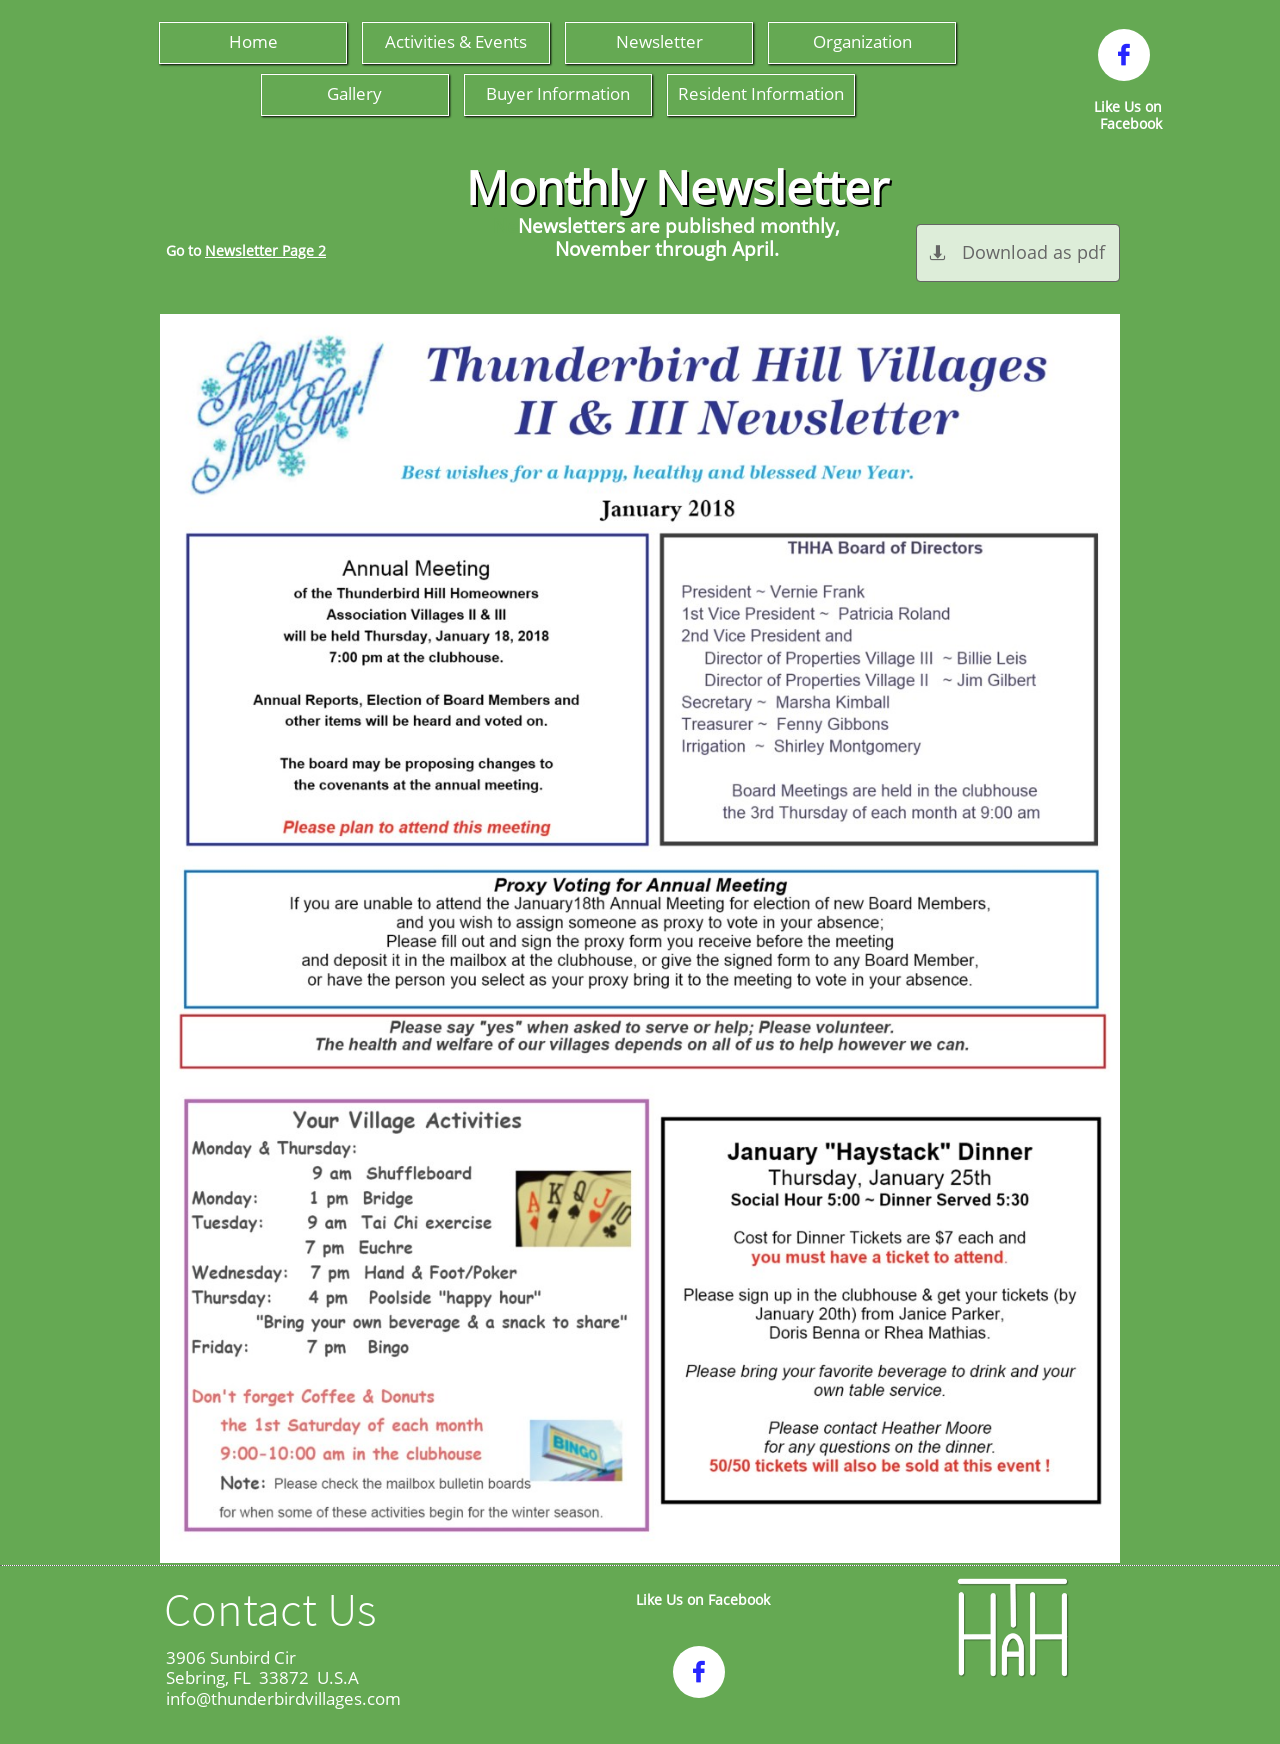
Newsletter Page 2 (265, 250)
